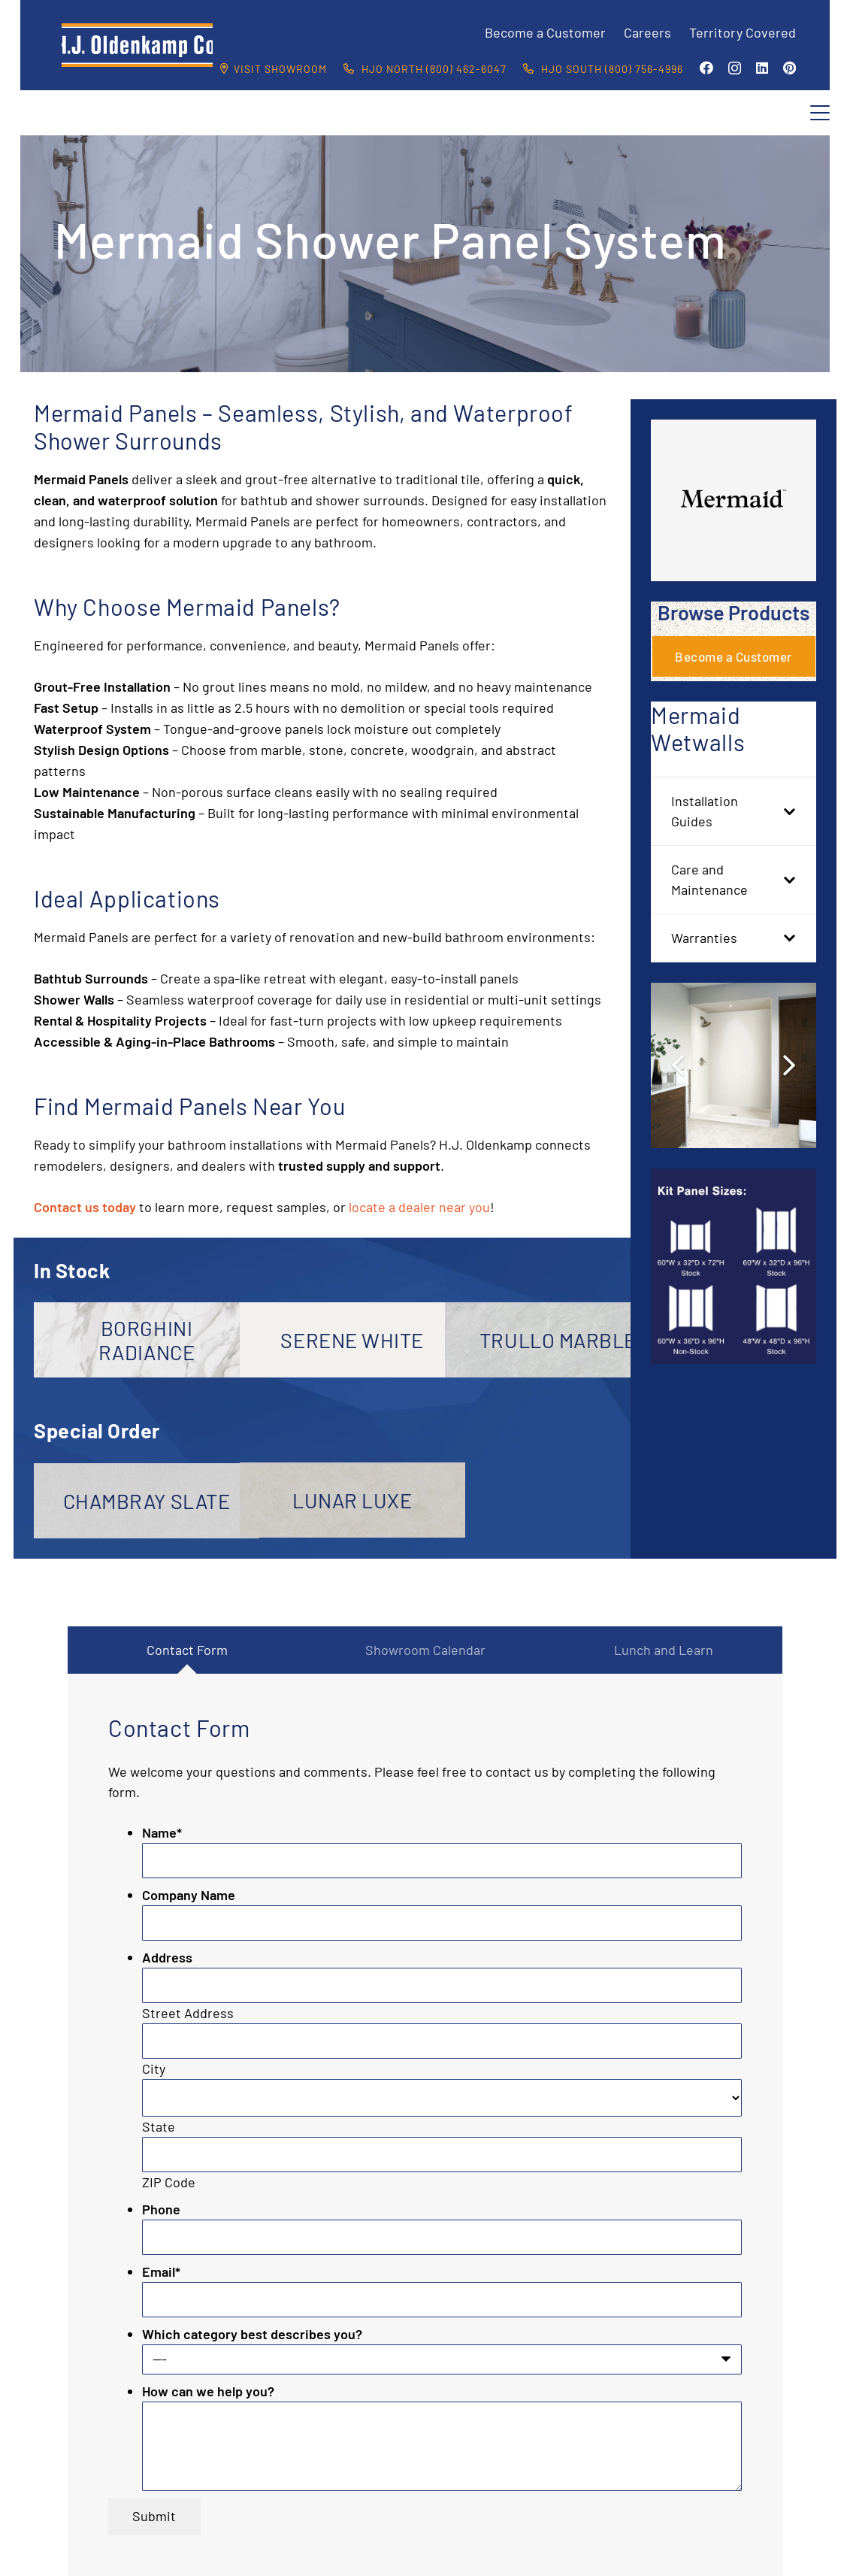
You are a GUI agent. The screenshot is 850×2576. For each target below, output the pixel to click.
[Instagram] (734, 68)
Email (161, 2271)
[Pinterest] (789, 67)
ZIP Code (168, 2182)
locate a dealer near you (419, 1207)
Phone (161, 2209)
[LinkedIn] (762, 67)
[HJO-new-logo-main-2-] (137, 45)
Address (167, 1957)
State (158, 2126)
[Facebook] (706, 67)
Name (162, 1832)
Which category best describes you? (252, 2334)
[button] (820, 113)
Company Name (188, 1895)
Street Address (188, 2013)
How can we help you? (208, 2391)
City (153, 2068)
